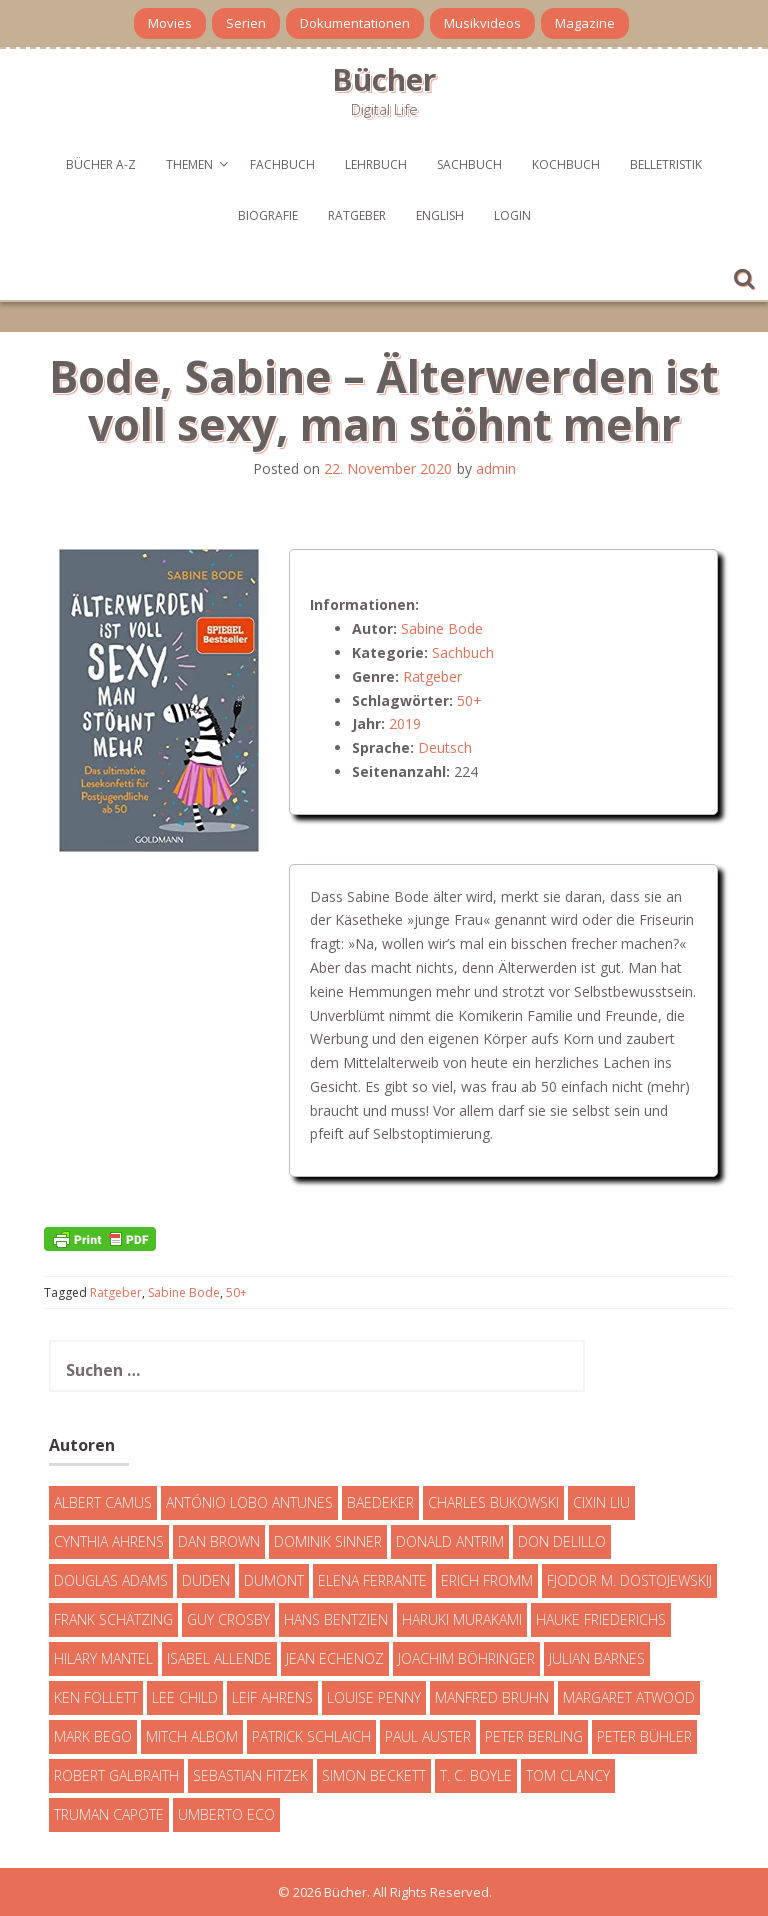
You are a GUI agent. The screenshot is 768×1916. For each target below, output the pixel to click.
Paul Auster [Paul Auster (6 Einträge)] (428, 1736)
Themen (189, 164)
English (440, 215)
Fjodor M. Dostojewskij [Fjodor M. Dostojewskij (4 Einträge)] (629, 1580)
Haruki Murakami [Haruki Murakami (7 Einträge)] (462, 1619)
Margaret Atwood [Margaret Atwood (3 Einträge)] (629, 1697)
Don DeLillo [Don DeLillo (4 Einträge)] (562, 1541)
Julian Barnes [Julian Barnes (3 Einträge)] (597, 1658)
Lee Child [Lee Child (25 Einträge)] (185, 1697)
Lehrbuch (376, 164)
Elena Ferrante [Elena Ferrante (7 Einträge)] (372, 1580)
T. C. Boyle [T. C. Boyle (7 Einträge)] (476, 1775)
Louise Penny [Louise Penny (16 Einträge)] (374, 1697)
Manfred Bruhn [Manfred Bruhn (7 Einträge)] (492, 1697)
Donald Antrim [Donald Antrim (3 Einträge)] (450, 1541)
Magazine (585, 23)
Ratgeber (357, 215)
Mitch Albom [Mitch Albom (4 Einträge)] (192, 1736)
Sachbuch (469, 164)
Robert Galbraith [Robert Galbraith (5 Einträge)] (116, 1775)
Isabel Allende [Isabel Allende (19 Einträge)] (219, 1658)
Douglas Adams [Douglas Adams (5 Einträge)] (111, 1580)
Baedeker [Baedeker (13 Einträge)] (380, 1502)
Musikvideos (482, 23)
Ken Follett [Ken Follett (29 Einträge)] (96, 1697)
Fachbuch (282, 164)
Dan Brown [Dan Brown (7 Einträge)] (219, 1541)
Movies (170, 23)
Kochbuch (566, 164)
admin (496, 468)
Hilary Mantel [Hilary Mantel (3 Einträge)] (103, 1658)
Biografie (268, 215)
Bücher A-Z (101, 164)
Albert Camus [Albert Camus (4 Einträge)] (103, 1502)
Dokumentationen (355, 23)
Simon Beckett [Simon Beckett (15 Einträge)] (374, 1775)
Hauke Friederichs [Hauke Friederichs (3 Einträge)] (601, 1619)
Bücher (384, 79)
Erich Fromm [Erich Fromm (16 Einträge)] (487, 1580)
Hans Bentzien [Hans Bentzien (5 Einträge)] (336, 1619)
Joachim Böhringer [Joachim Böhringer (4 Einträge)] (466, 1658)
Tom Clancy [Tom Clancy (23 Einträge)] (568, 1775)
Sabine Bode (442, 628)
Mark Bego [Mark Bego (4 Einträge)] (93, 1736)
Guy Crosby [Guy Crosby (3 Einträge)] (228, 1619)
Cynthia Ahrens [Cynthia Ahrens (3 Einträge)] (109, 1541)
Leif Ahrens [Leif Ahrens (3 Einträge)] (272, 1697)
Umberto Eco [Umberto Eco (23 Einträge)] (226, 1814)
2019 (405, 723)
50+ (469, 700)
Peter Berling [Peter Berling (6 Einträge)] (534, 1736)
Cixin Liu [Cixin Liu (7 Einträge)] (601, 1502)
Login (512, 215)
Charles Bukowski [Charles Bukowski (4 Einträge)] (493, 1502)
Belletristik (666, 164)
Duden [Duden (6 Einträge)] (206, 1580)
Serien (246, 23)
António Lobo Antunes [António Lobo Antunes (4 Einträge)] (249, 1502)
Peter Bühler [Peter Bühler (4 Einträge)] (644, 1736)
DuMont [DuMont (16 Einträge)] (274, 1580)
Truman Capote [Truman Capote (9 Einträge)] (109, 1814)
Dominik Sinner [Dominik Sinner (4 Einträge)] (328, 1541)
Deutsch (445, 747)
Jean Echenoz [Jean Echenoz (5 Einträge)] (335, 1658)
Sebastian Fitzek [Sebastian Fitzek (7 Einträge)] (250, 1775)
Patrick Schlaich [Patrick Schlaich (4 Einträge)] (311, 1736)
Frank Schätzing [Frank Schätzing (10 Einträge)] (113, 1619)
